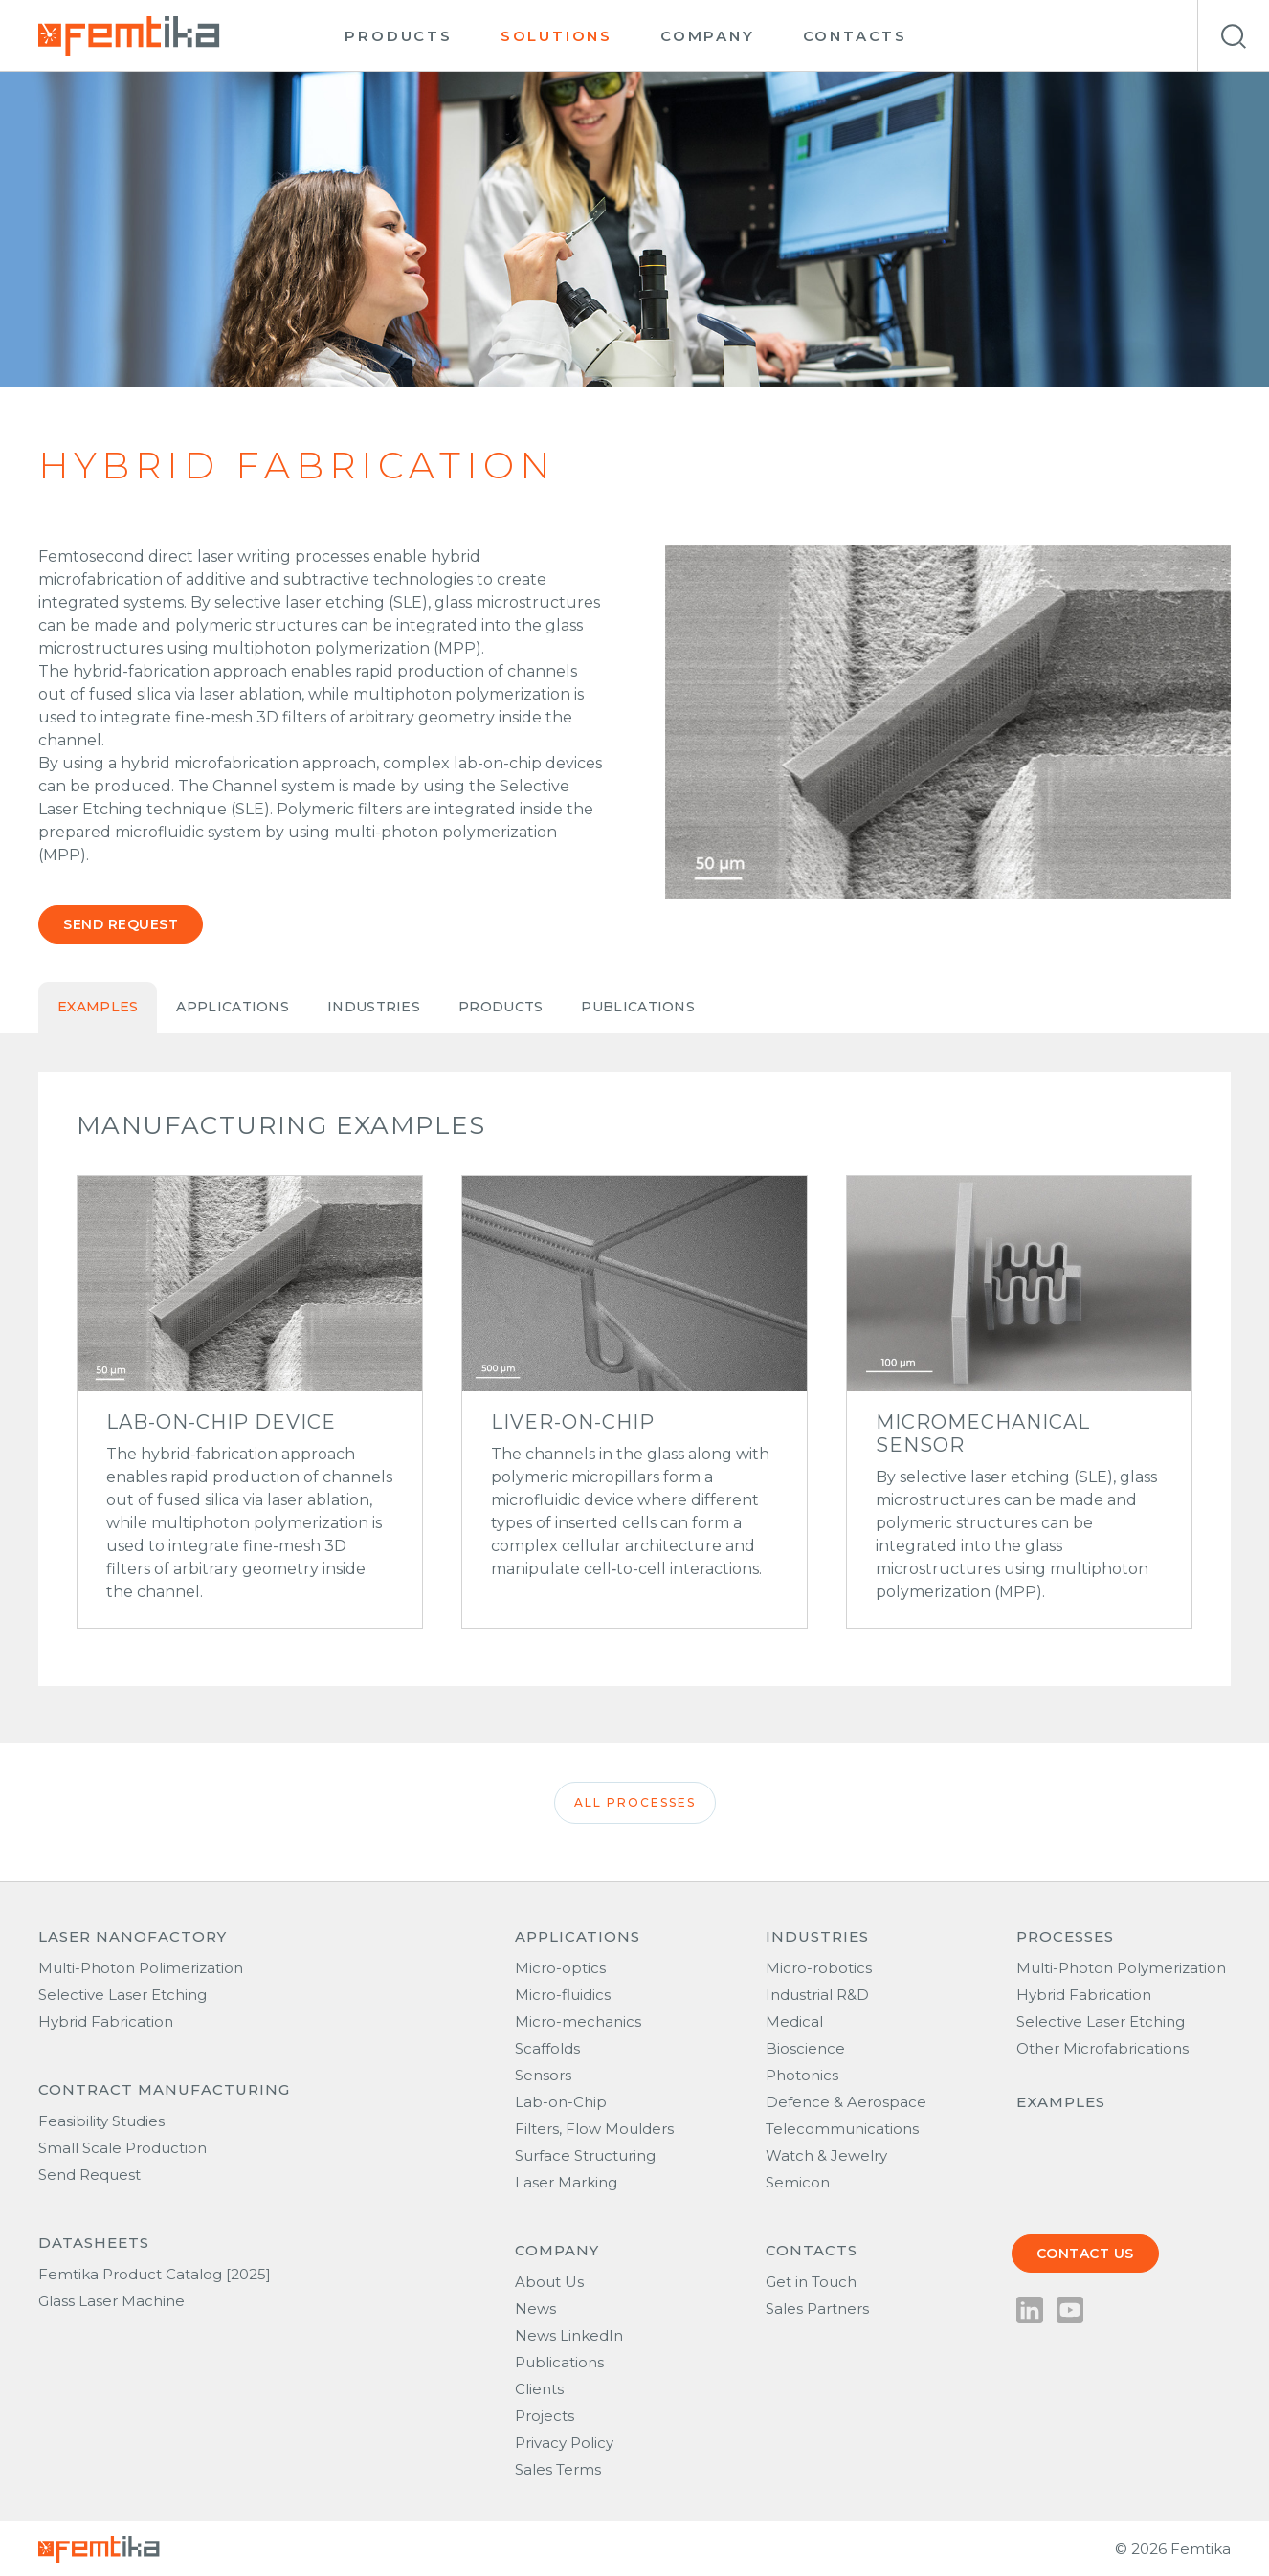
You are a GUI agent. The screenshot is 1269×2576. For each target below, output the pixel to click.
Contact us (1085, 2253)
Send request (120, 924)
